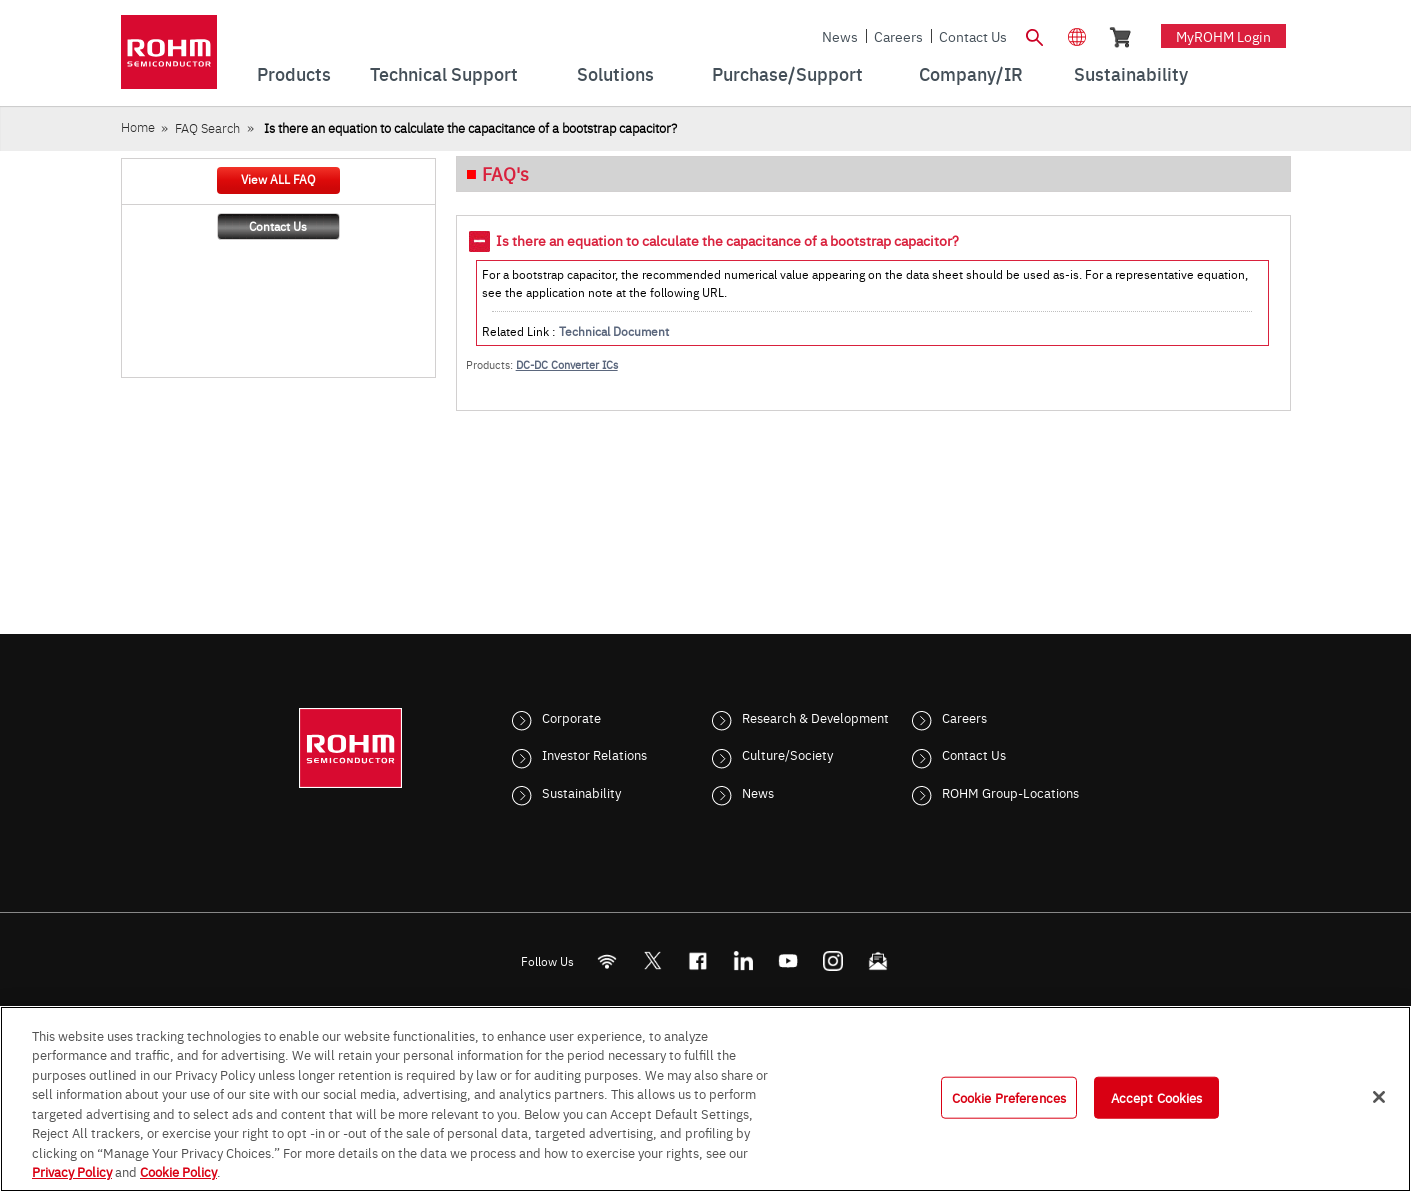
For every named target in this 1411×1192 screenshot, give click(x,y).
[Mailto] (877, 960)
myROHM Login (1223, 36)
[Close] (1379, 1097)
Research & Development (815, 717)
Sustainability (581, 792)
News (840, 36)
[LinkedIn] (742, 960)
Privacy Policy (72, 1171)
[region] (705, 1099)
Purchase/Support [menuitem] (787, 73)
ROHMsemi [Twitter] (652, 960)
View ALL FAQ (278, 179)
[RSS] (606, 960)
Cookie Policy (178, 1171)
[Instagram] (832, 960)
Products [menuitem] (294, 73)
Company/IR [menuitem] (971, 73)
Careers (898, 36)
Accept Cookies (1157, 1097)
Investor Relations (594, 754)
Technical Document (614, 331)
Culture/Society (787, 754)
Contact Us (973, 36)
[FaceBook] (697, 960)
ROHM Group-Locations (1010, 792)
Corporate (571, 717)
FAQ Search (207, 127)
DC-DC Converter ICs (567, 364)
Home (138, 126)
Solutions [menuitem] (615, 73)
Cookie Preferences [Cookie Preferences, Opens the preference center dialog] (1009, 1097)
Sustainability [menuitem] (1131, 73)
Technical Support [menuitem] (444, 73)
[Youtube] (787, 960)
